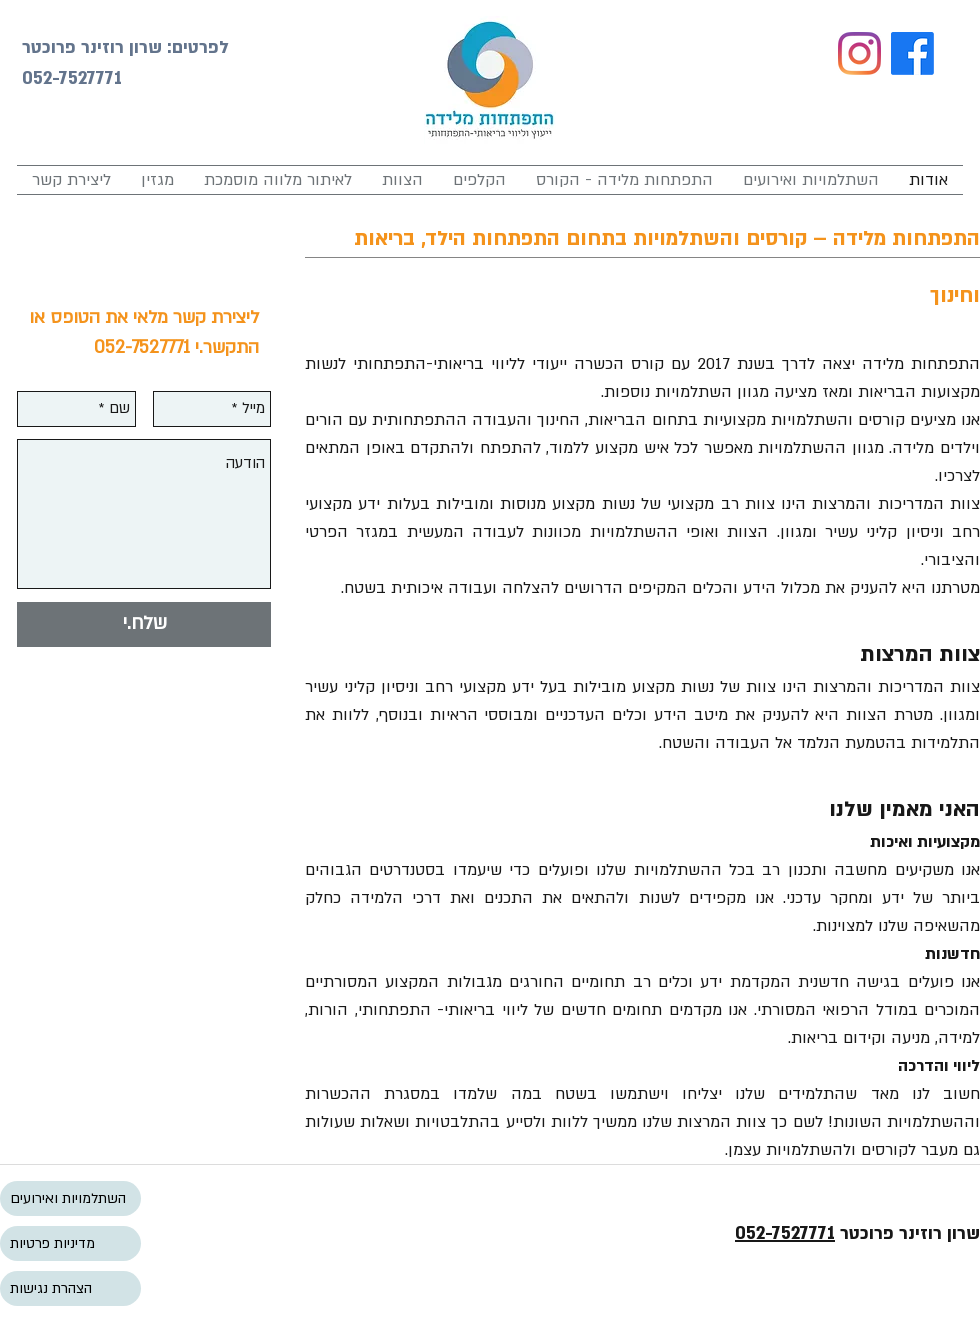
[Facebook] (912, 53)
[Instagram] (859, 53)
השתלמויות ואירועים (68, 1198)
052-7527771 (785, 1233)
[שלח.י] (144, 624)
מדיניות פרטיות (52, 1243)
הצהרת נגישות (51, 1288)
